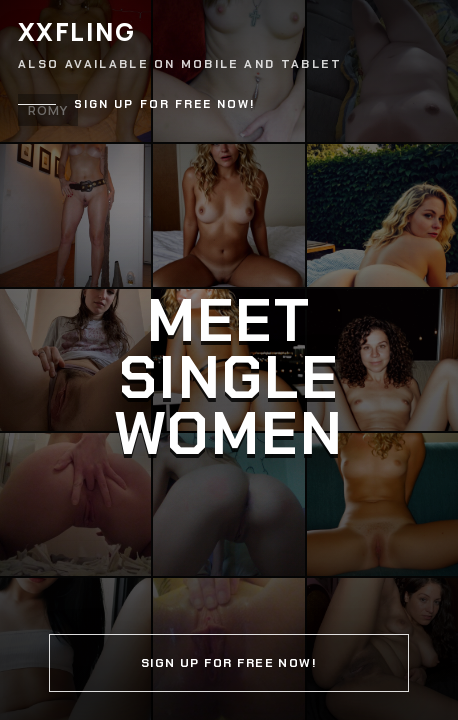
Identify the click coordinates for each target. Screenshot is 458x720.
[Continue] (229, 360)
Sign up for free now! (165, 104)
